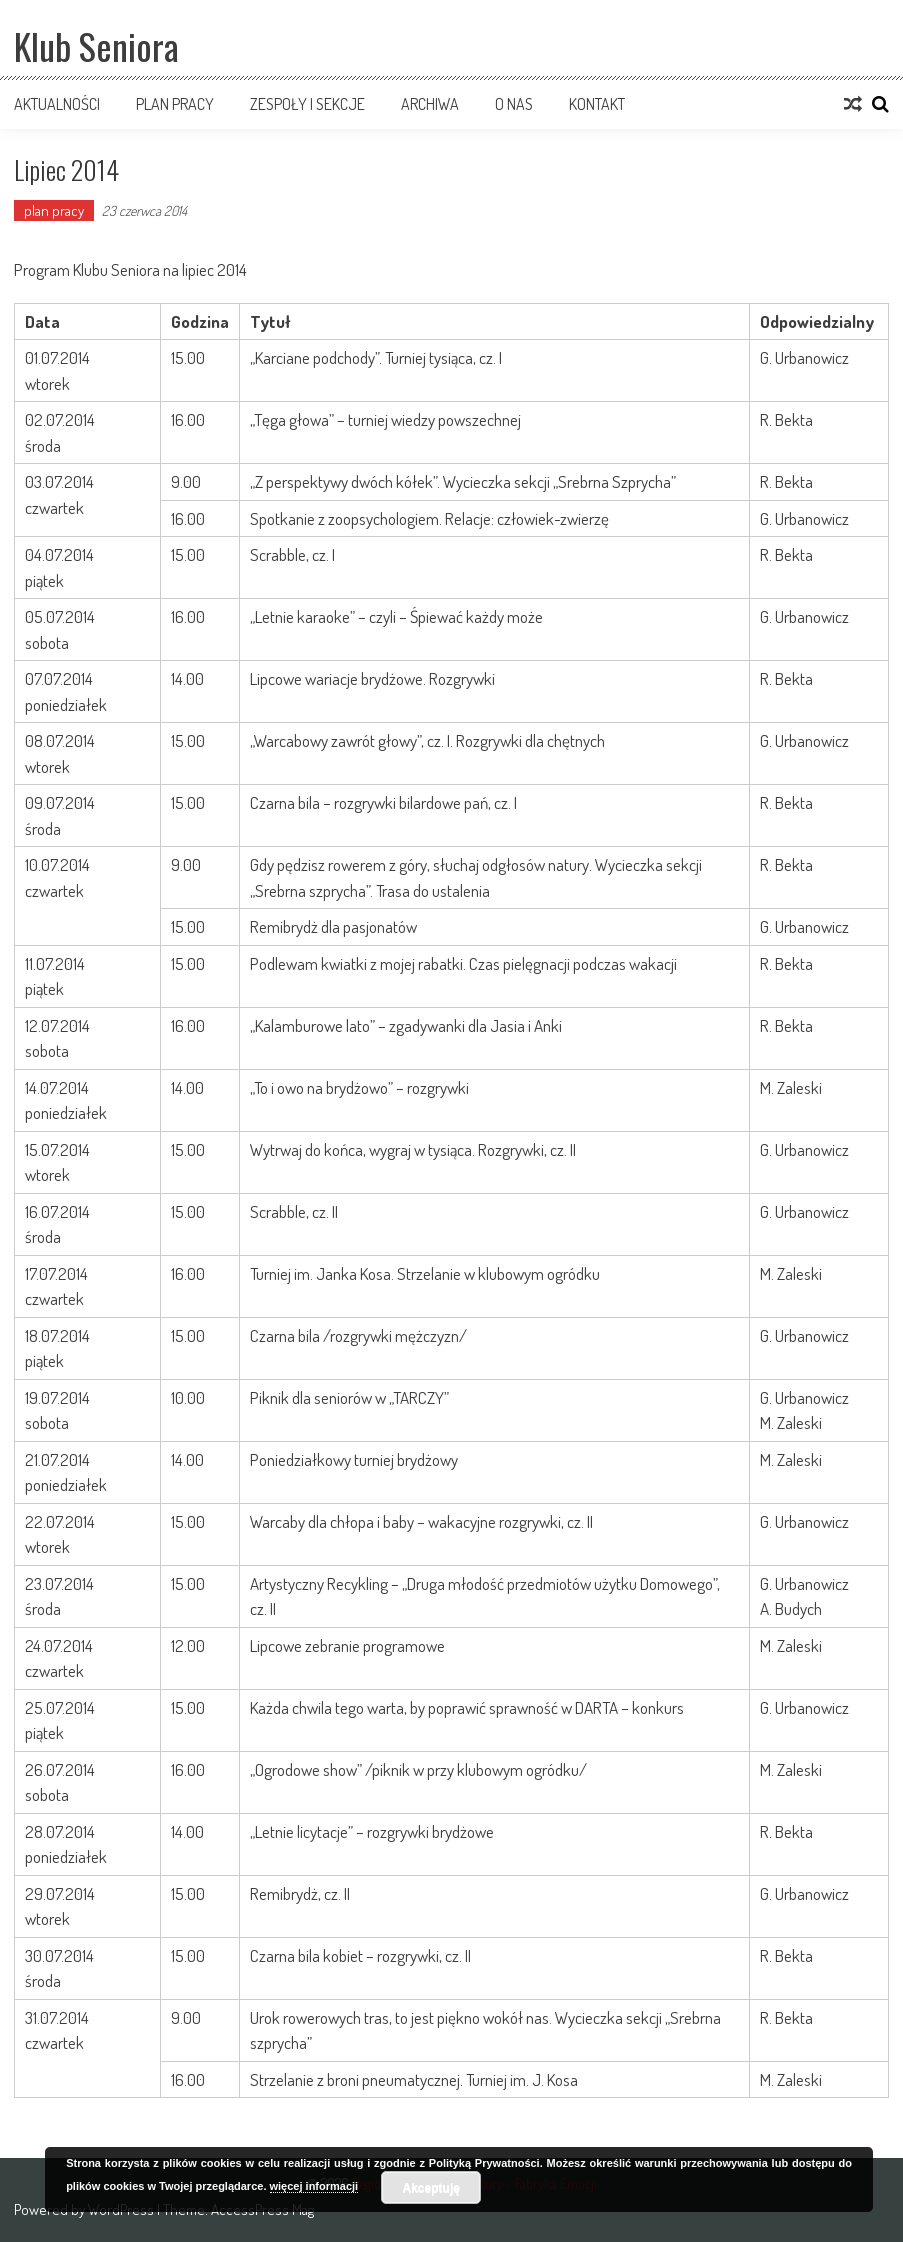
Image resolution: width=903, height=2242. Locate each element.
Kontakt (597, 104)
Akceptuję (431, 2188)
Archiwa (430, 104)
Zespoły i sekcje (307, 104)
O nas (514, 104)
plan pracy (54, 210)
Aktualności (57, 104)
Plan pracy (175, 104)
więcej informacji (314, 2186)
